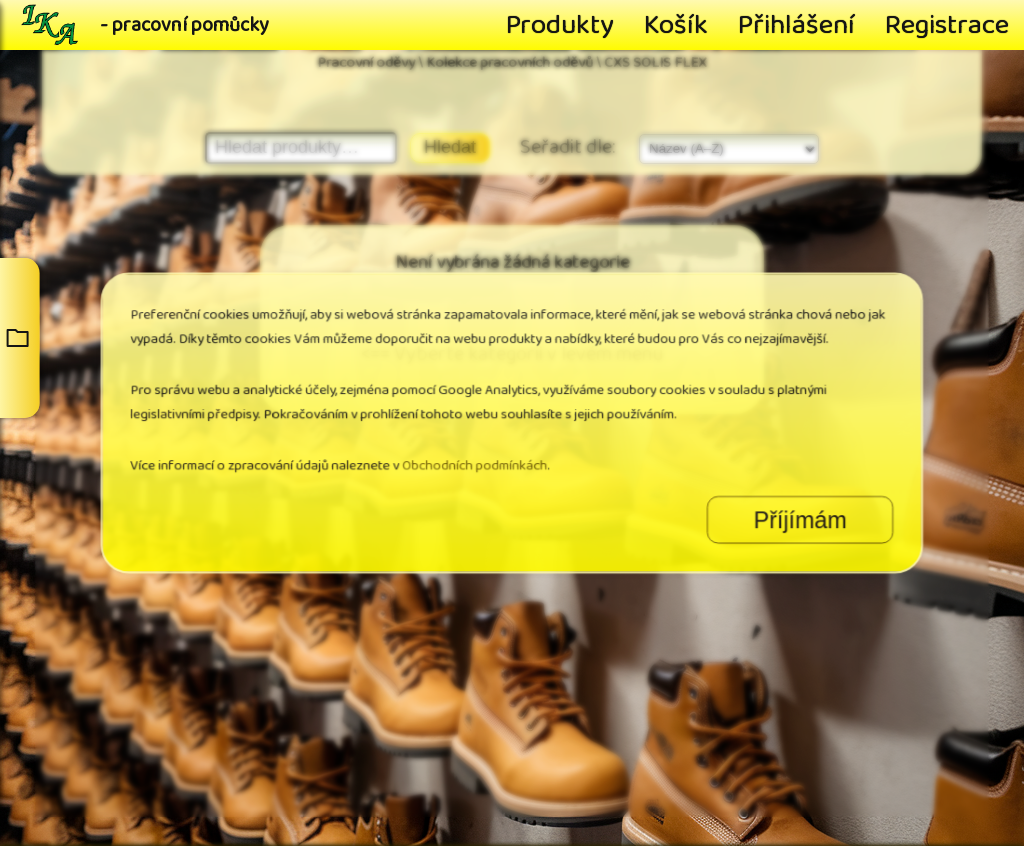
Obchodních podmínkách (492, 446)
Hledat (450, 147)
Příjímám (670, 476)
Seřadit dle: (569, 147)
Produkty (560, 25)
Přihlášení (796, 25)
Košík (676, 25)
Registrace (947, 25)
